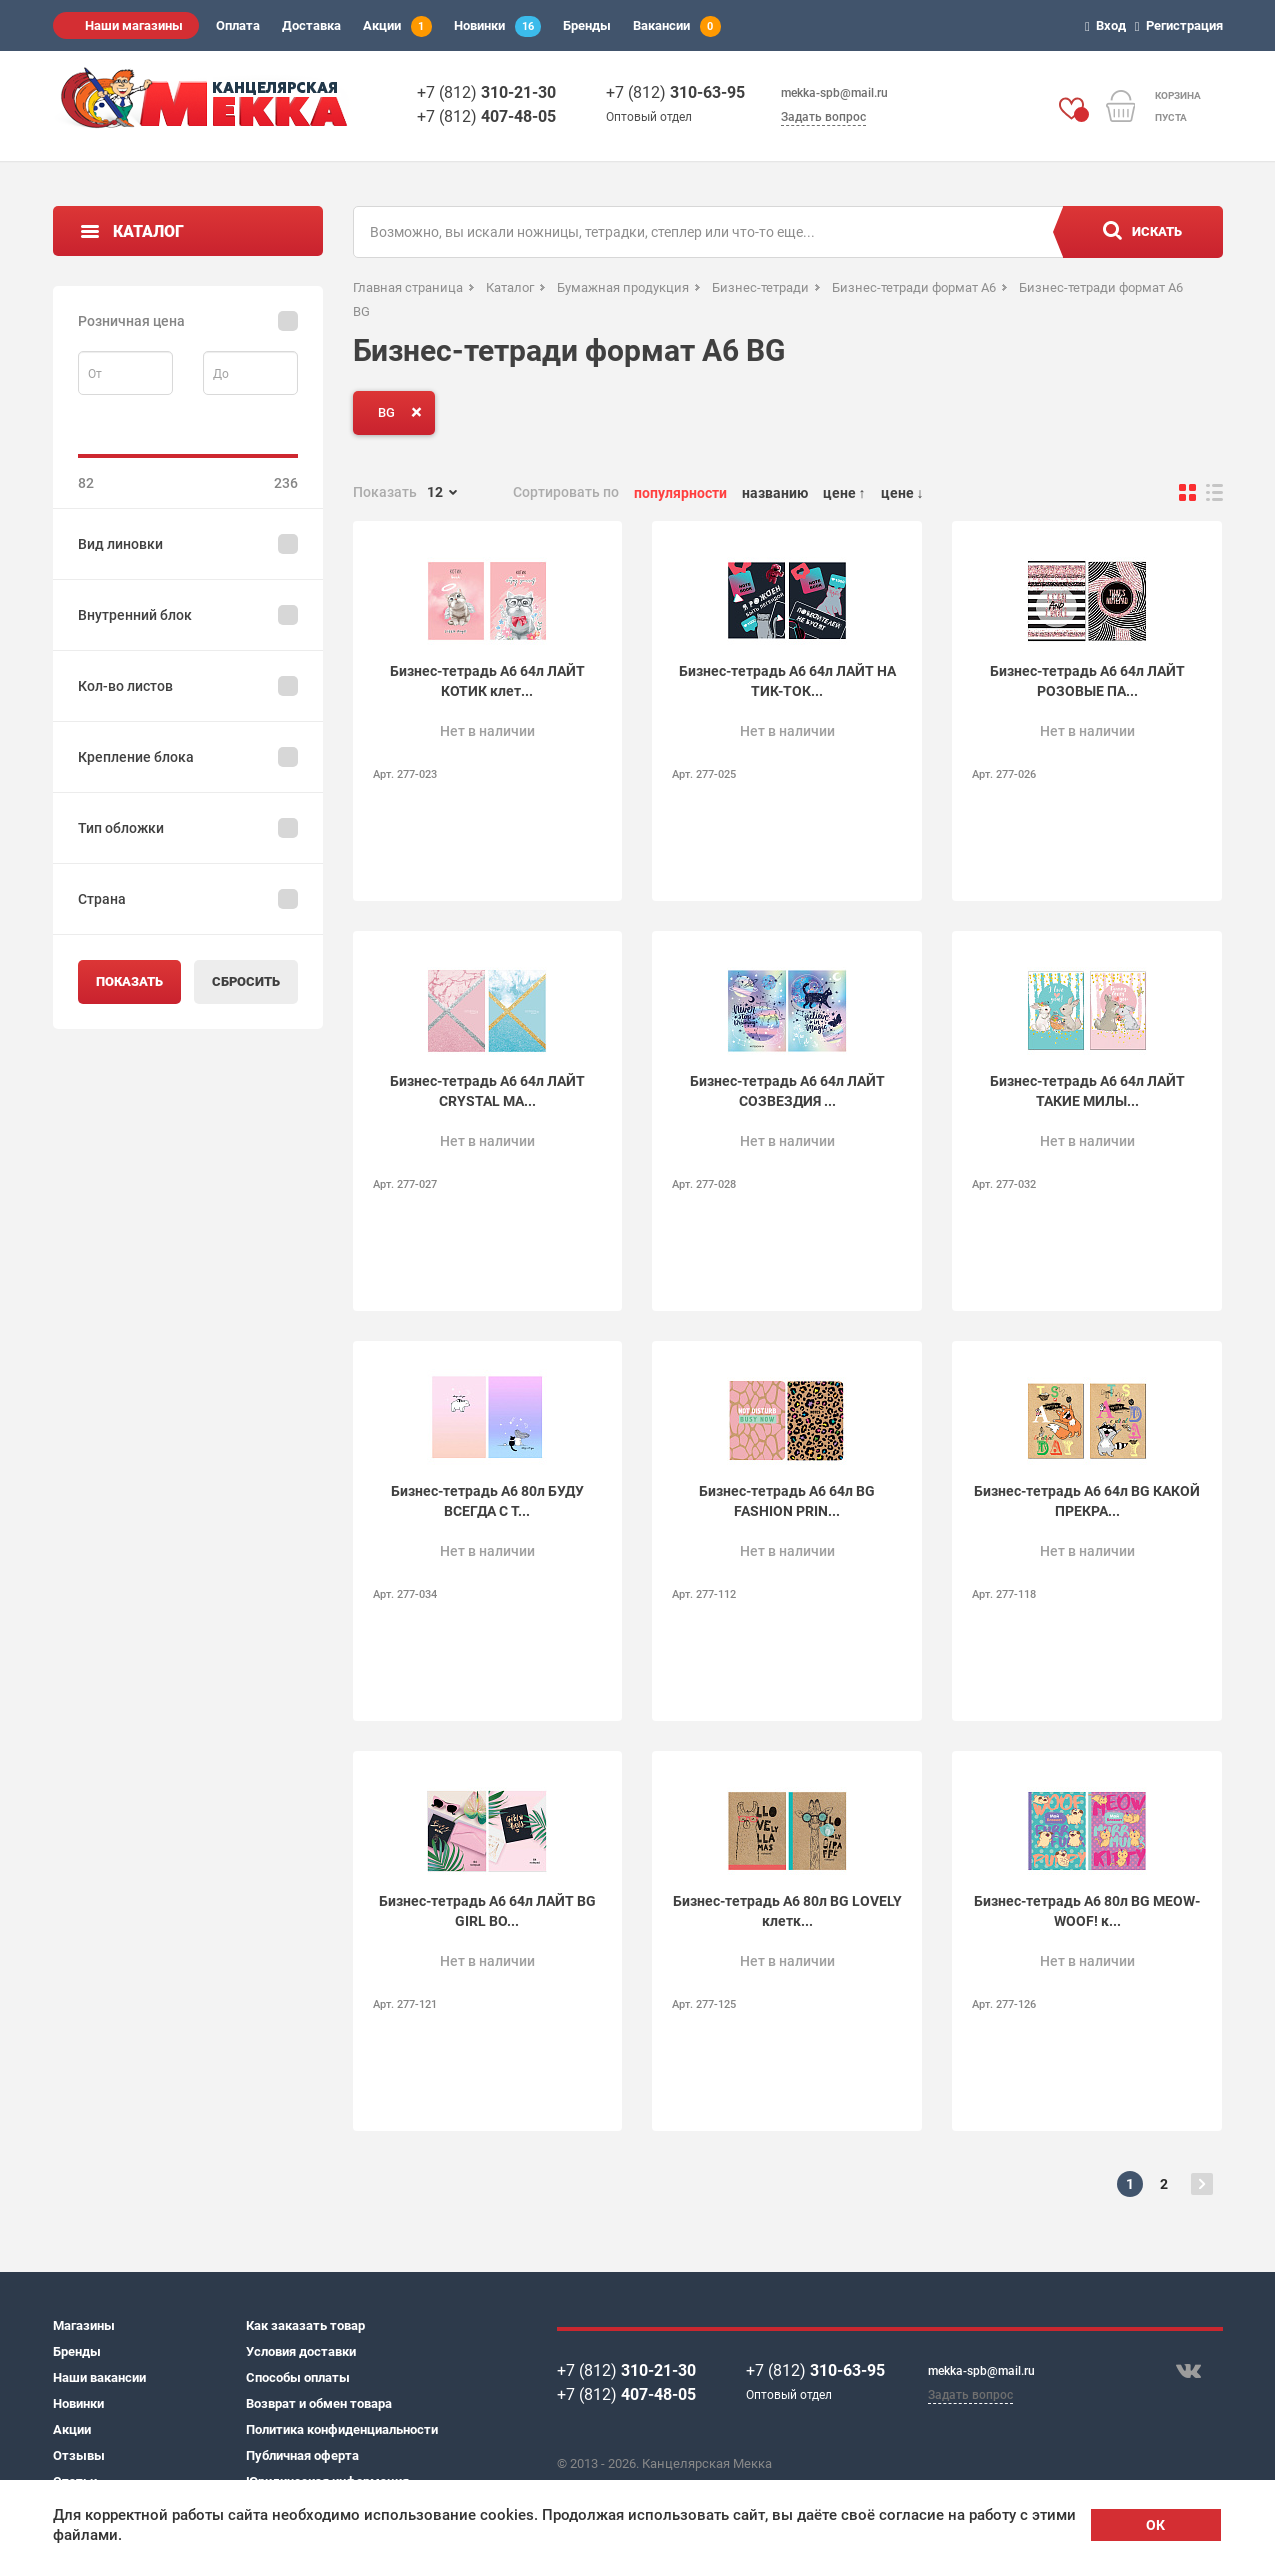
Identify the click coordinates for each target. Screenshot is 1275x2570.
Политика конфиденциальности (342, 2429)
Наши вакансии (99, 2377)
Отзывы (79, 2455)
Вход (1108, 25)
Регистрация (1182, 25)
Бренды (587, 25)
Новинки (497, 26)
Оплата (238, 25)
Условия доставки (301, 2351)
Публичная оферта (302, 2455)
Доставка (311, 25)
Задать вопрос (823, 117)
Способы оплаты (298, 2377)
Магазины (84, 2325)
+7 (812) (486, 92)
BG (404, 412)
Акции (397, 26)
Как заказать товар (305, 2325)
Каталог (148, 231)
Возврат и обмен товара (319, 2403)
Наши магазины (134, 25)
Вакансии (677, 26)
